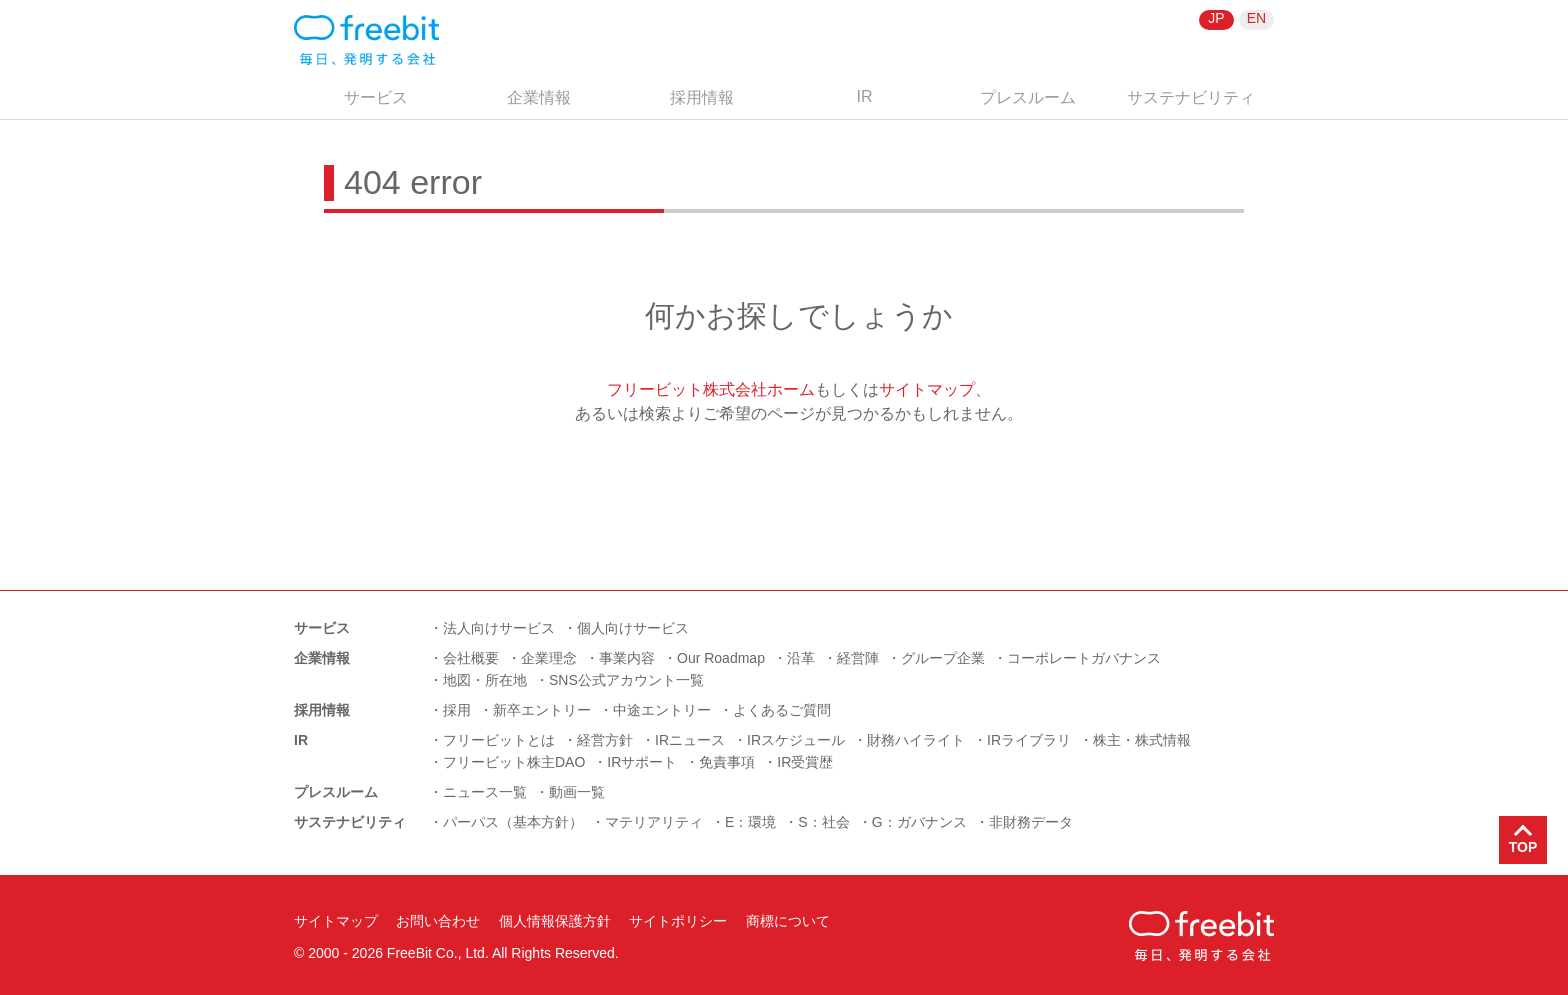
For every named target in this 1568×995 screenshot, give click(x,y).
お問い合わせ (438, 921)
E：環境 (750, 822)
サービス (376, 97)
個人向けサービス (633, 628)
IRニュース (690, 740)
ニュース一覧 (485, 792)
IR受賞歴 (805, 762)
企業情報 (539, 97)
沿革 (801, 658)
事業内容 (627, 658)
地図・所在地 (485, 680)
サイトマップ (927, 389)
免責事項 (727, 762)
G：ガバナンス (919, 822)
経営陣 (858, 658)
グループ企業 (943, 658)
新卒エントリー (542, 710)
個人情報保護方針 (555, 921)
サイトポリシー (678, 921)
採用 (457, 710)
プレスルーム (1028, 97)
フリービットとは (499, 740)
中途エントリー (662, 710)
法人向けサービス (499, 628)
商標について (788, 921)
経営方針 (605, 740)
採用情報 (702, 97)
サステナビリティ (1191, 97)
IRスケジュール (796, 740)
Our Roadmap (721, 658)
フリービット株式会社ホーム (711, 389)
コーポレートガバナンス (1084, 658)
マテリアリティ (654, 822)
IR (865, 96)
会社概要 (471, 658)
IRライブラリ (1029, 740)
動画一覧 (577, 792)
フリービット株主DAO (514, 762)
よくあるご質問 (782, 710)
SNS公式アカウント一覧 (626, 680)
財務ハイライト (916, 740)
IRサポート (642, 762)
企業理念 (549, 658)
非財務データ (1031, 822)
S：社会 (823, 822)
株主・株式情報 (1142, 740)
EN (1256, 18)
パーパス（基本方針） (513, 822)
